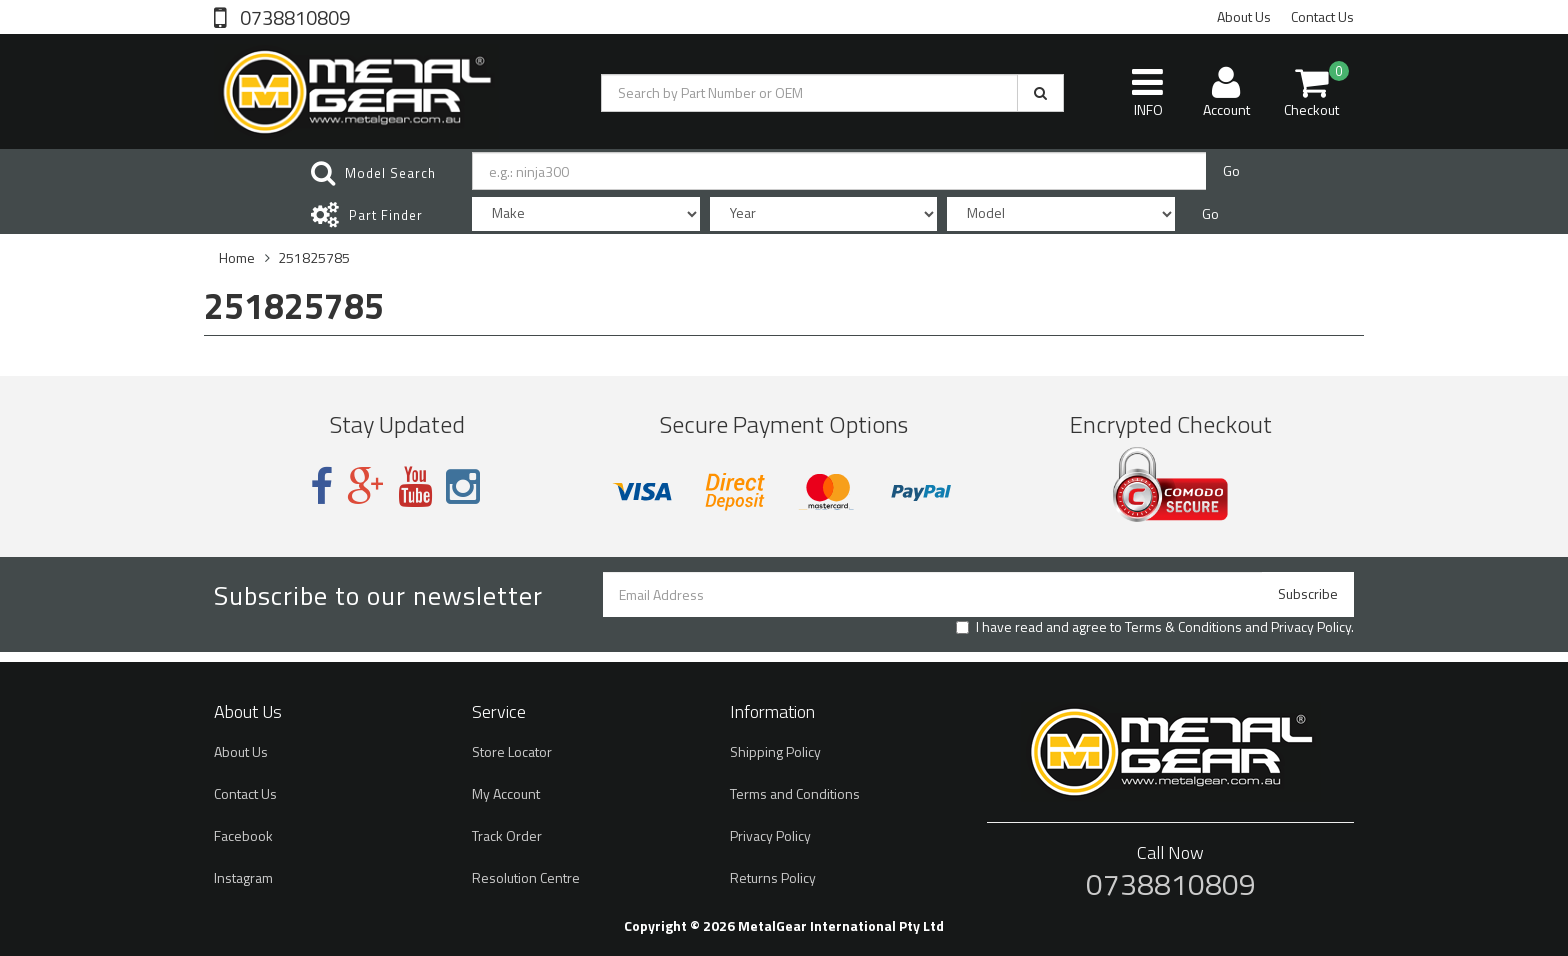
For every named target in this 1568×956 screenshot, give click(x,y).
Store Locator (512, 751)
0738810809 (293, 16)
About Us (1244, 16)
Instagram (243, 877)
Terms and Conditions (795, 793)
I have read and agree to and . (1155, 627)
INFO (1147, 92)
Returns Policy (773, 877)
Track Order (507, 835)
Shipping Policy (775, 751)
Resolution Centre (526, 877)
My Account (506, 793)
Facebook (243, 835)
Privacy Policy (1311, 626)
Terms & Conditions (1183, 626)
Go (1231, 170)
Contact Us (1322, 16)
